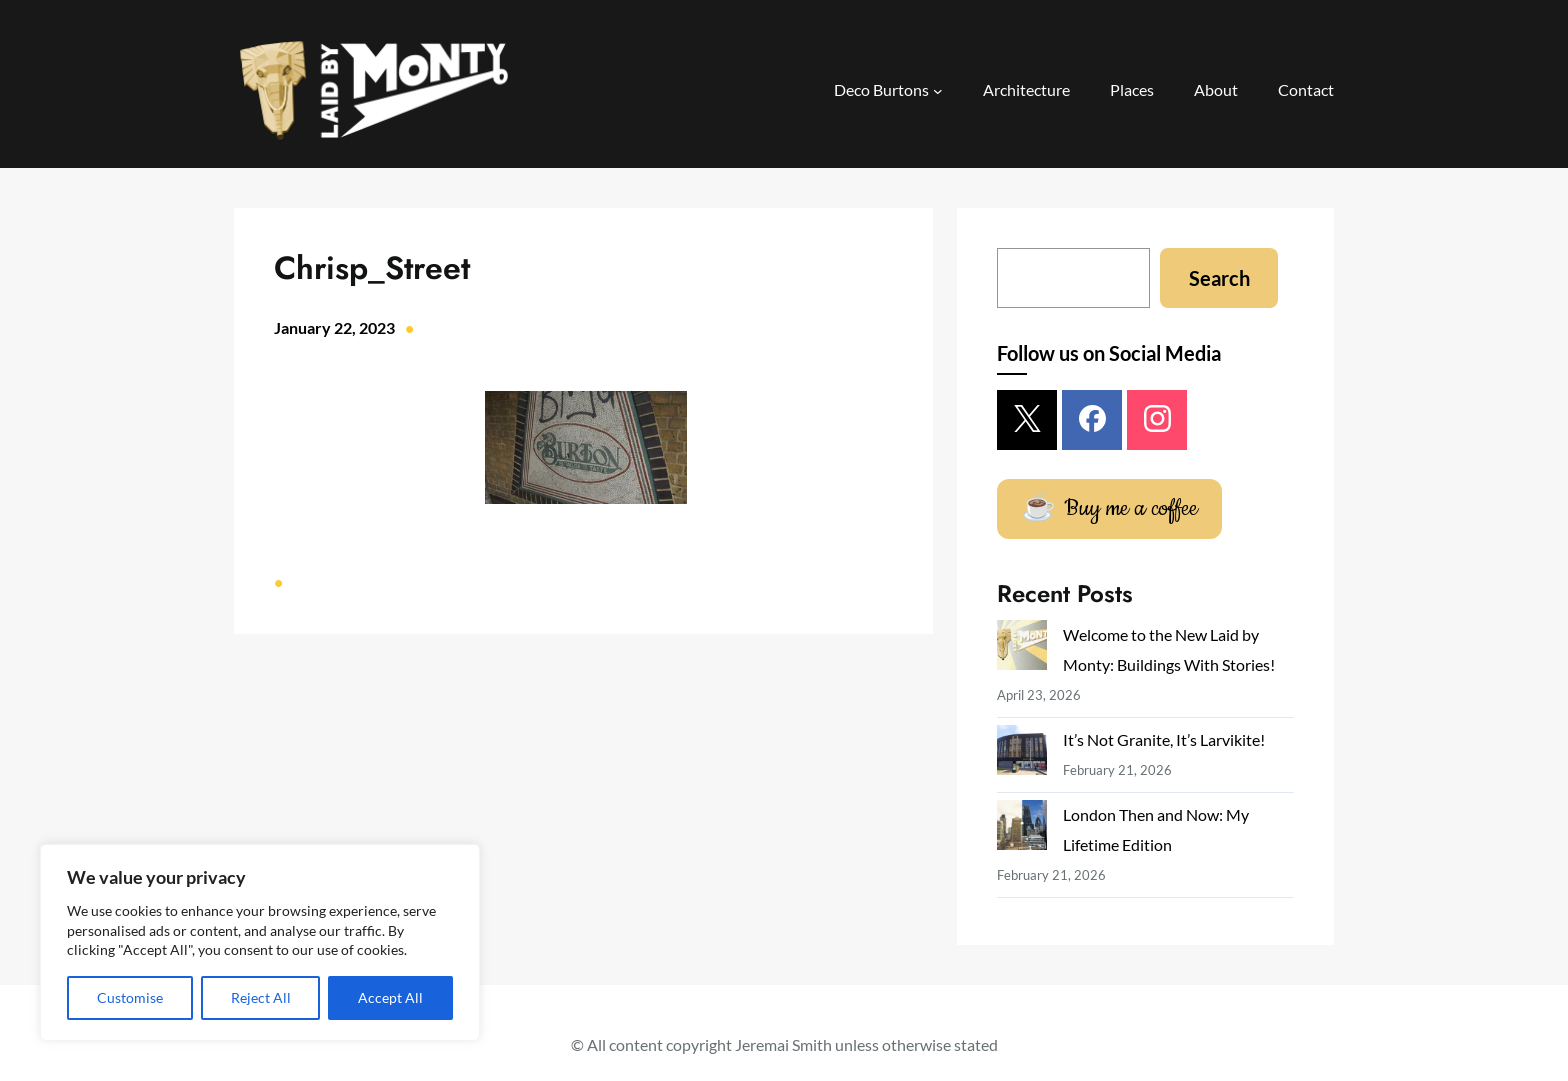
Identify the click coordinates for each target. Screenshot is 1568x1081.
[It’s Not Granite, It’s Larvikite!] (1022, 754)
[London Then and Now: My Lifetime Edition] (1022, 829)
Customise (130, 997)
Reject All (261, 997)
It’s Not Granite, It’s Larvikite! (1164, 739)
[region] (260, 942)
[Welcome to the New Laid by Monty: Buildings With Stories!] (1022, 649)
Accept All (390, 997)
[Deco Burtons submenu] (938, 91)
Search (1219, 278)
